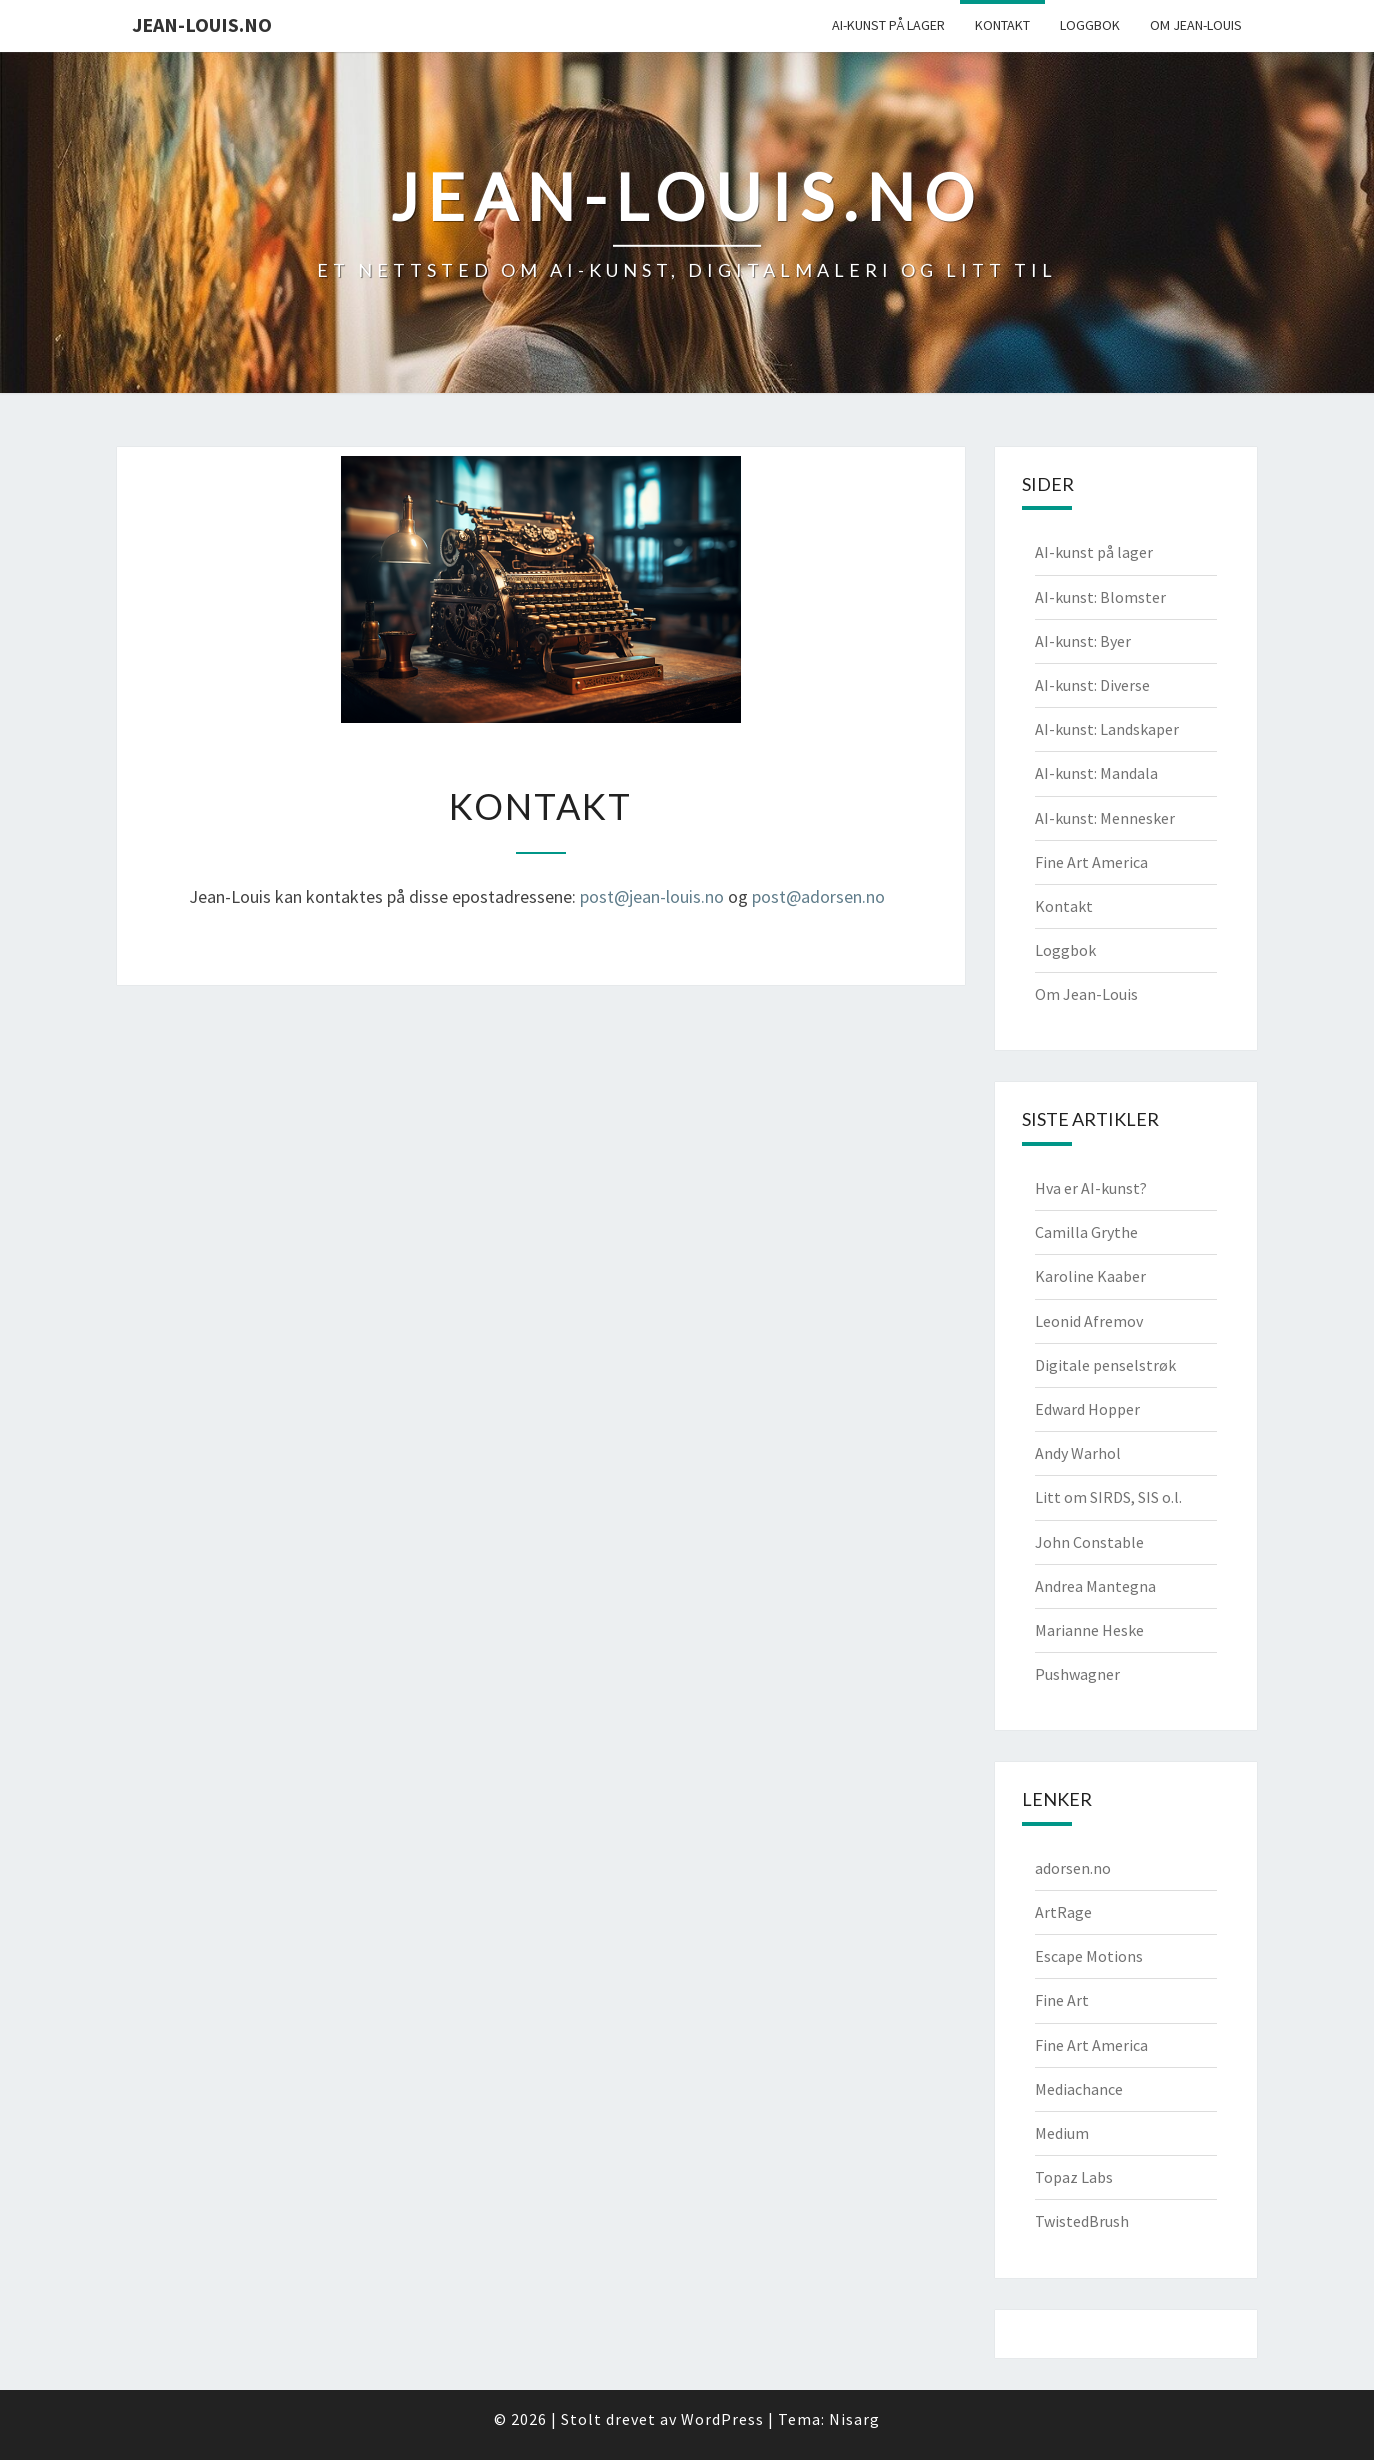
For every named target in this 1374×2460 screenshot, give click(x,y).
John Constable (1089, 1542)
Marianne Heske (1089, 1630)
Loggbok (1090, 25)
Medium (1062, 2133)
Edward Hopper (1087, 1409)
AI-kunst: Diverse (1092, 685)
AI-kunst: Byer (1083, 641)
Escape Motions (1089, 1956)
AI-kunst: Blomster (1100, 597)
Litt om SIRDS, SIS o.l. (1108, 1497)
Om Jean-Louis (1196, 25)
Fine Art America (1091, 862)
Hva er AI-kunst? (1091, 1188)
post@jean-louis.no (652, 896)
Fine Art (1062, 2000)
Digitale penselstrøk (1105, 1365)
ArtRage (1063, 1912)
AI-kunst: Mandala (1096, 773)
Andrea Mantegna (1095, 1586)
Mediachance (1079, 2089)
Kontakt (1002, 25)
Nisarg (854, 2419)
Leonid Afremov (1089, 1321)
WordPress (722, 2419)
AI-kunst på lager (888, 25)
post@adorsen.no (818, 896)
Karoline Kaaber (1090, 1276)
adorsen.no (1073, 1868)
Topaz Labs (1074, 2177)
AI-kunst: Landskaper (1107, 729)
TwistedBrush (1082, 2221)
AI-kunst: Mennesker (1105, 818)
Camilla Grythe (1086, 1232)
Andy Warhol (1078, 1453)
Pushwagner (1077, 1674)
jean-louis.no (202, 24)
